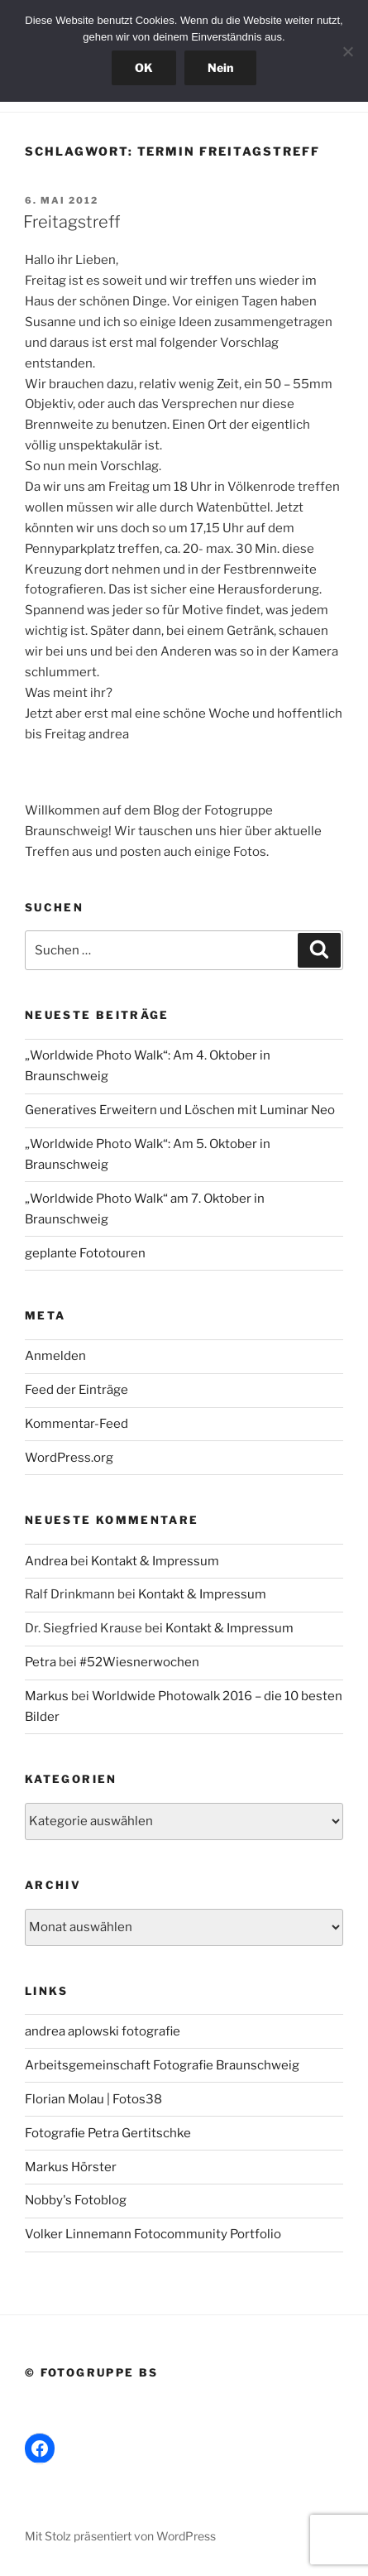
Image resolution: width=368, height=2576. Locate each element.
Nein (220, 67)
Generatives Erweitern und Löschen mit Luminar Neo (180, 1110)
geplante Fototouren (85, 1253)
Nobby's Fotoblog (76, 2200)
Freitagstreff (71, 222)
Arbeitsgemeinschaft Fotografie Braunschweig (162, 2065)
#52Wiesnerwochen (139, 1662)
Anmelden (55, 1355)
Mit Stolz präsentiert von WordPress (120, 2536)
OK (144, 67)
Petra (40, 1662)
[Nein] (347, 51)
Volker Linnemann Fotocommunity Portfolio (153, 2234)
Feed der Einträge (76, 1389)
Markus (47, 1696)
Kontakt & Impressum (155, 1561)
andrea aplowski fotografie (102, 2031)
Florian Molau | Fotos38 (93, 2099)
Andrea (46, 1561)
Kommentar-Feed (76, 1423)
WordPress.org (69, 1457)
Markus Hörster (71, 2167)
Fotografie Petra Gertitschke (108, 2133)
